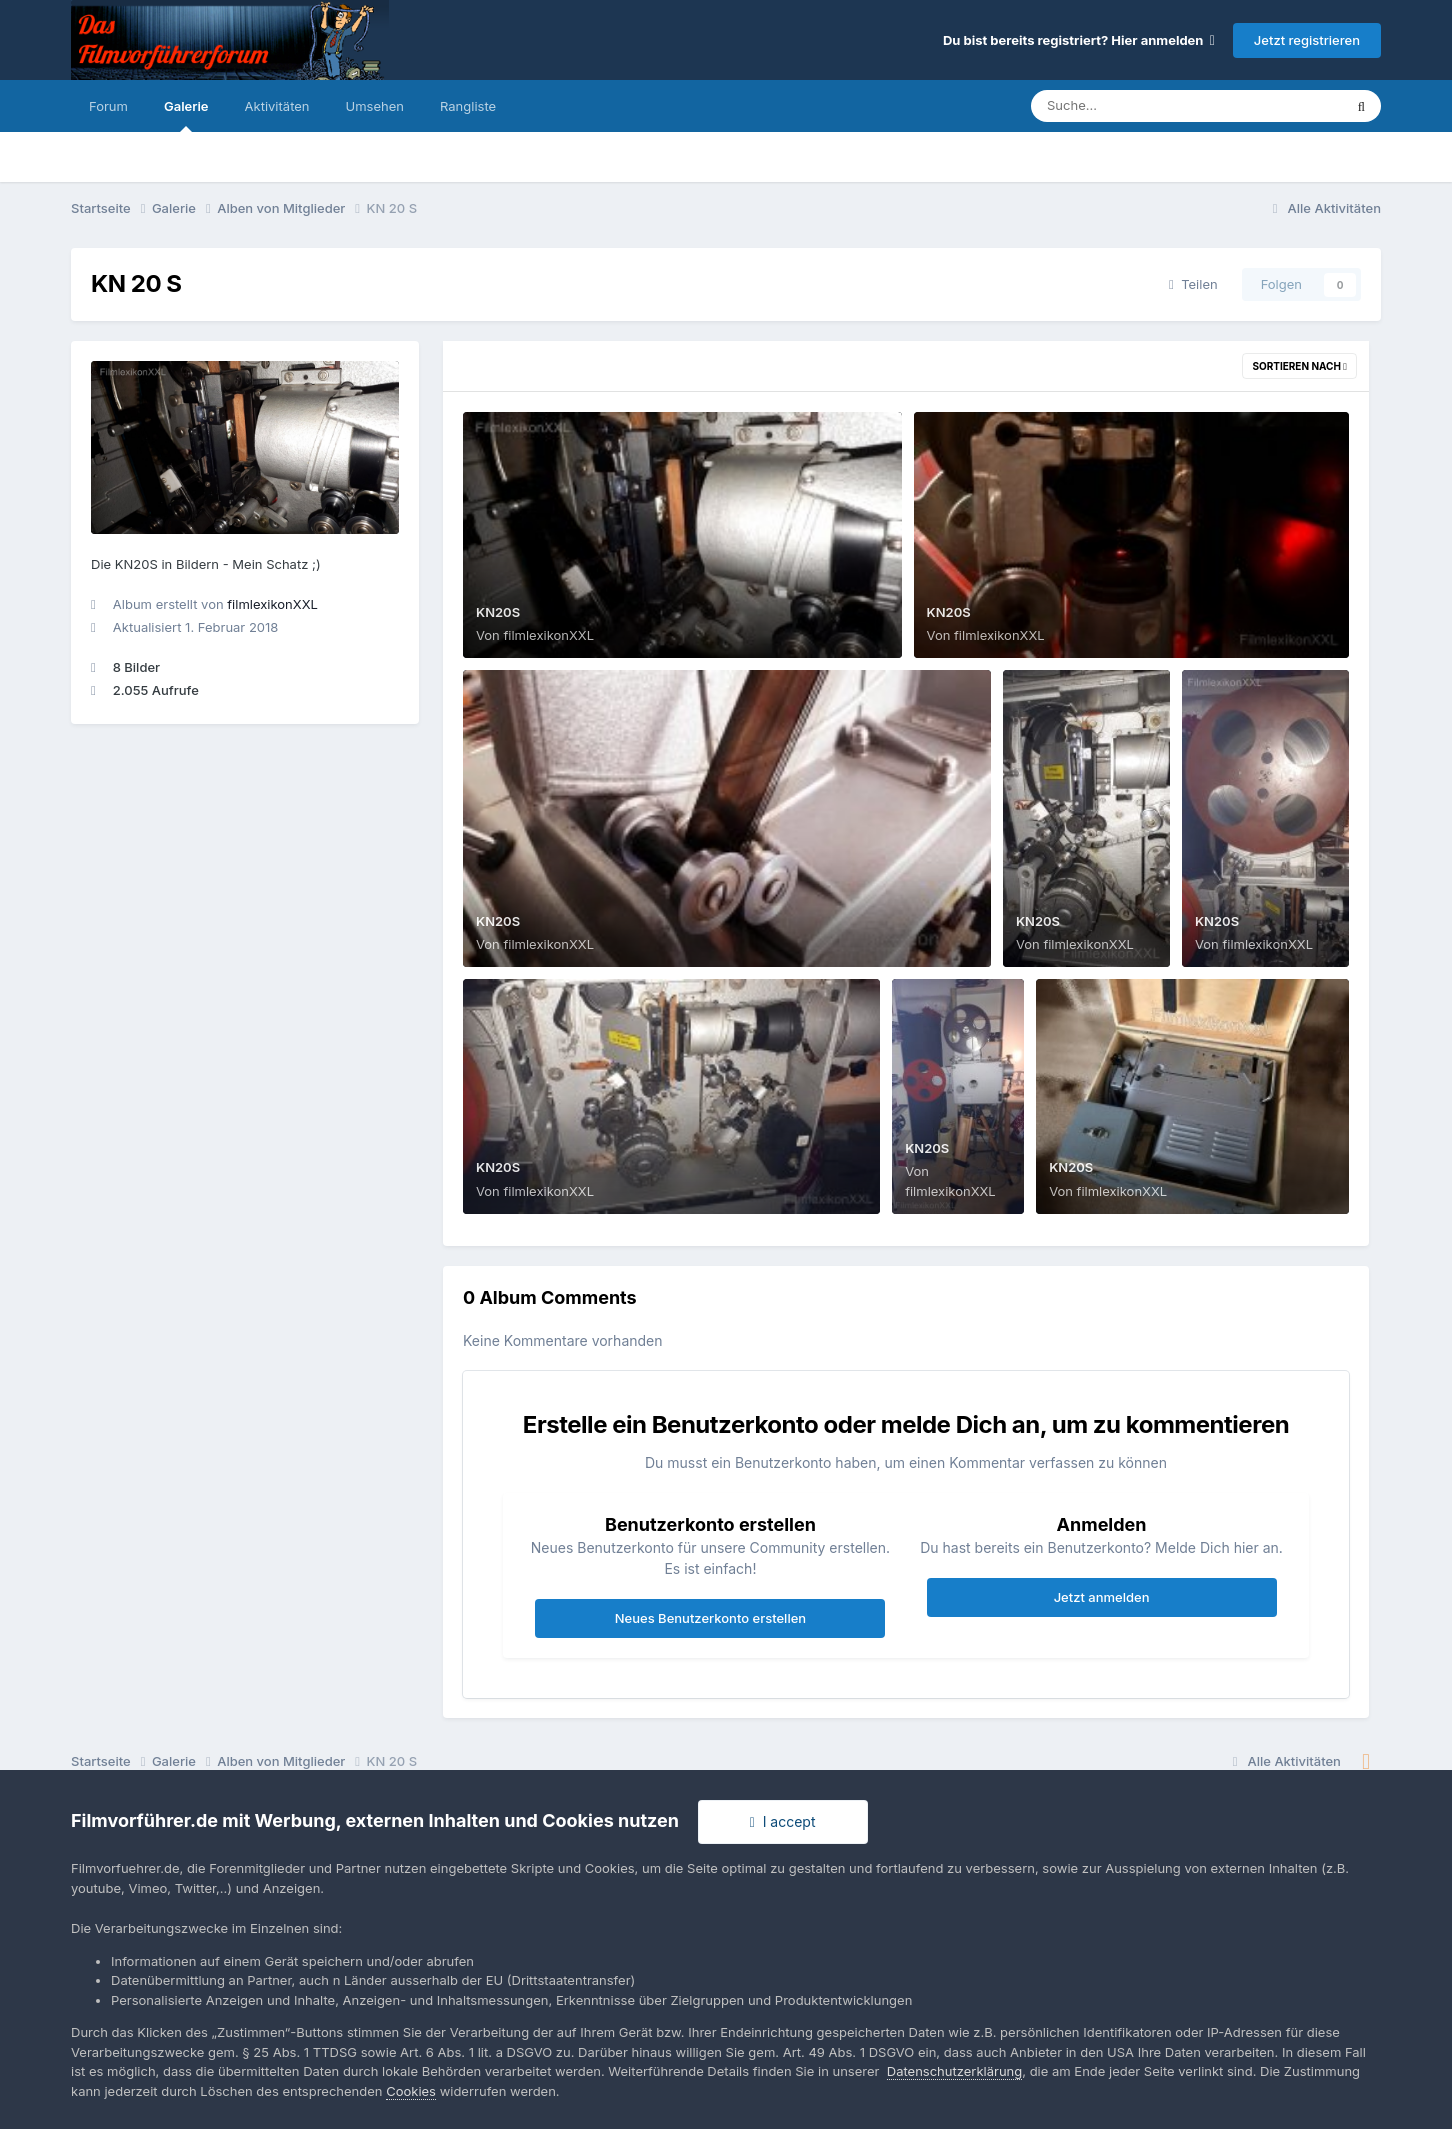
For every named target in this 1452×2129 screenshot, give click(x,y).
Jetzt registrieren (1307, 40)
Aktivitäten (277, 106)
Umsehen (375, 106)
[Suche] (1146, 106)
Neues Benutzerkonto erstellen (710, 1618)
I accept (783, 1821)
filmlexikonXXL (272, 604)
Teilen (1193, 284)
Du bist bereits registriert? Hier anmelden (1079, 40)
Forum (108, 106)
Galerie (186, 115)
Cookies (411, 2091)
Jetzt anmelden (1102, 1597)
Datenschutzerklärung (954, 2071)
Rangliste (468, 106)
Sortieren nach (1299, 366)
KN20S (498, 612)
